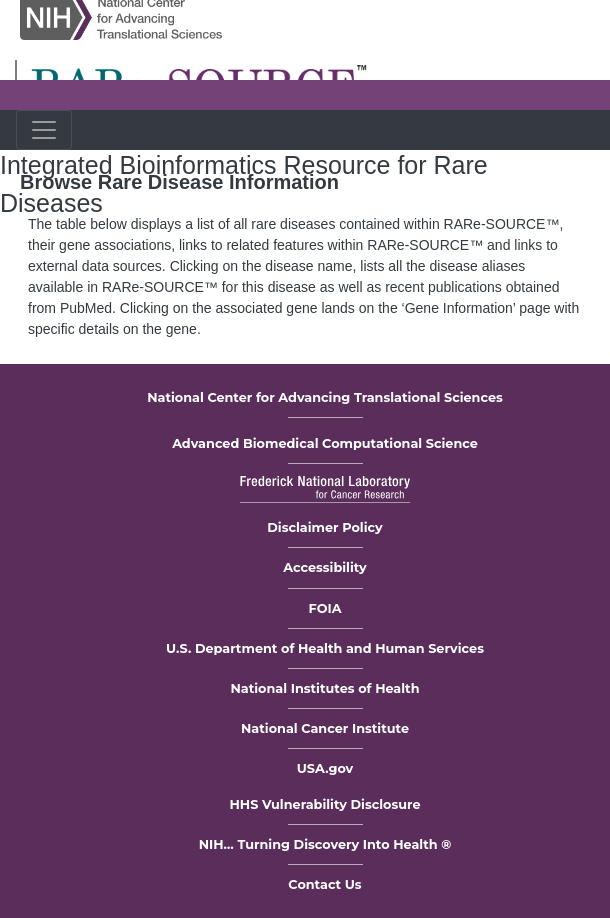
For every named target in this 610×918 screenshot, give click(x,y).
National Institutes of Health (324, 688)
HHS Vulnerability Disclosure (324, 804)
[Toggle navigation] (44, 130)
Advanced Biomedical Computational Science (325, 443)
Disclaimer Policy (325, 527)
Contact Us (324, 884)
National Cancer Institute (325, 728)
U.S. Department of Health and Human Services (325, 648)
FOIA (325, 608)
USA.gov (325, 768)
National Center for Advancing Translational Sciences (325, 397)
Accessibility (325, 567)
